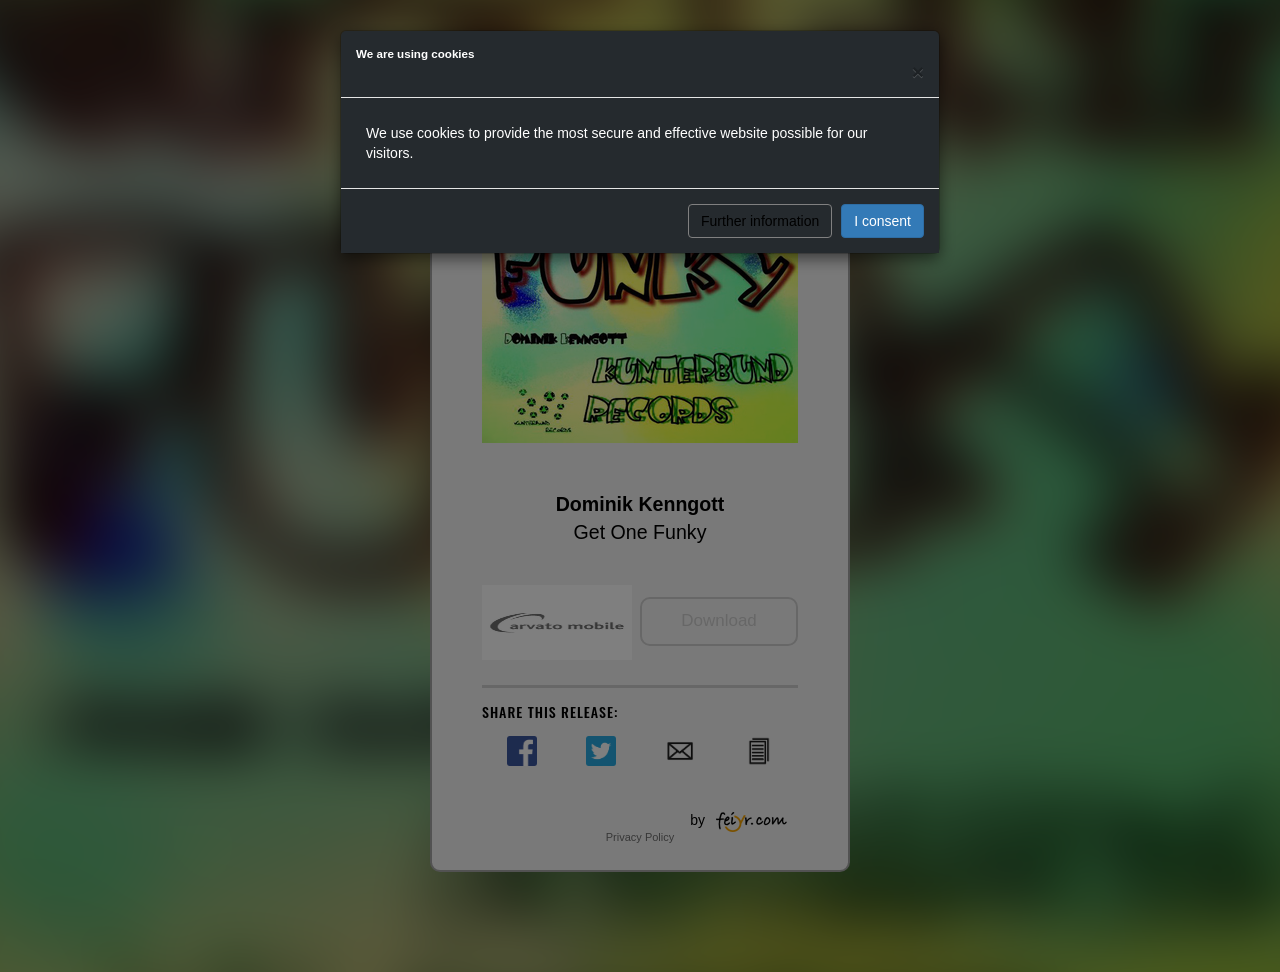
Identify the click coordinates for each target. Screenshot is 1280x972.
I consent (882, 221)
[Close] (918, 71)
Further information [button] (760, 221)
